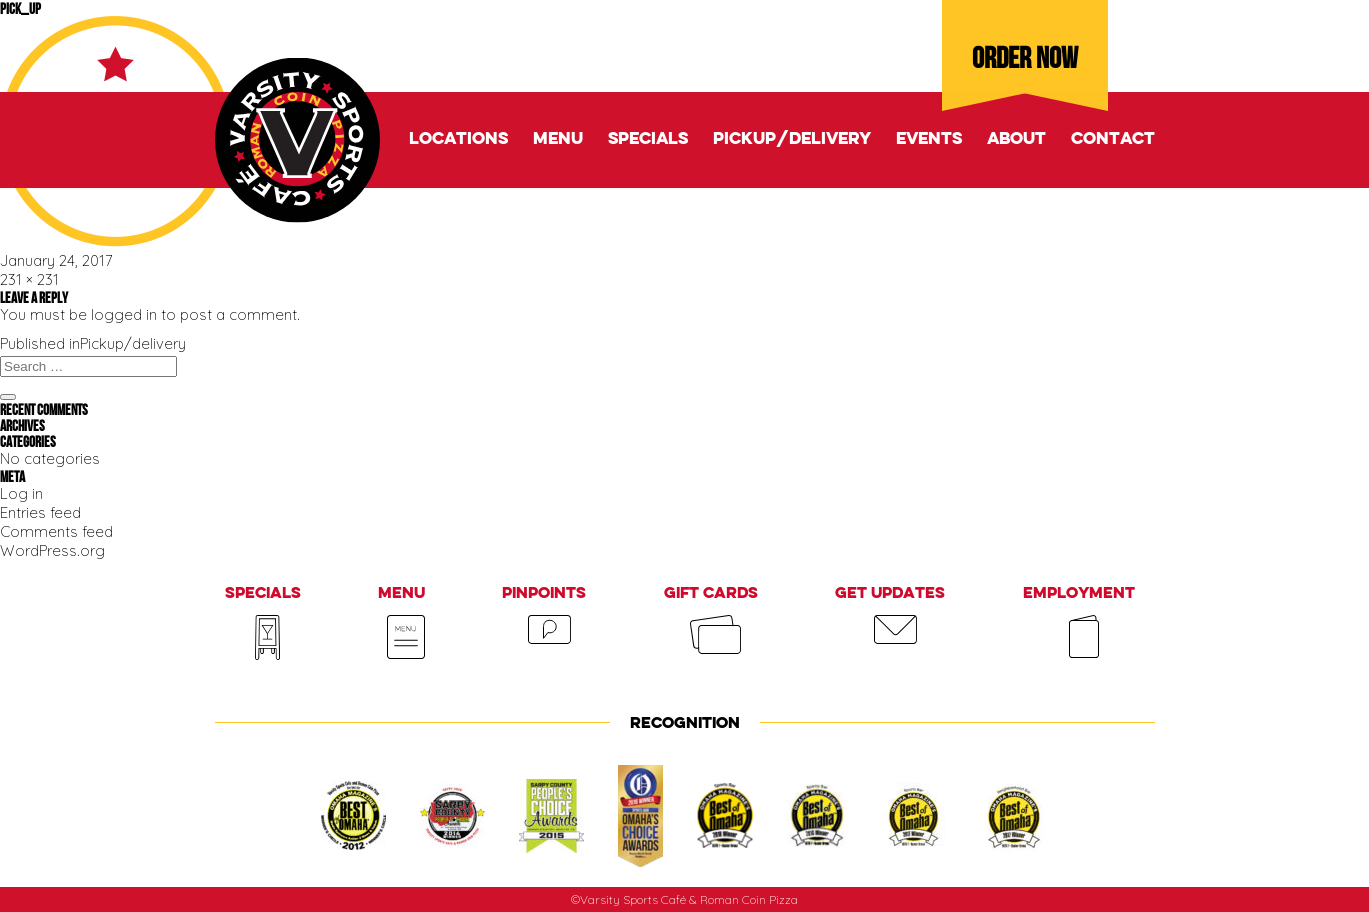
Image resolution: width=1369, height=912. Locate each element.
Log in (21, 493)
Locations (458, 139)
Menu (558, 139)
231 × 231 (29, 279)
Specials (648, 139)
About (1016, 139)
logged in (124, 314)
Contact (1113, 139)
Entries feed (40, 512)
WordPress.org (52, 550)
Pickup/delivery (792, 139)
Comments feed (56, 531)
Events (929, 139)
